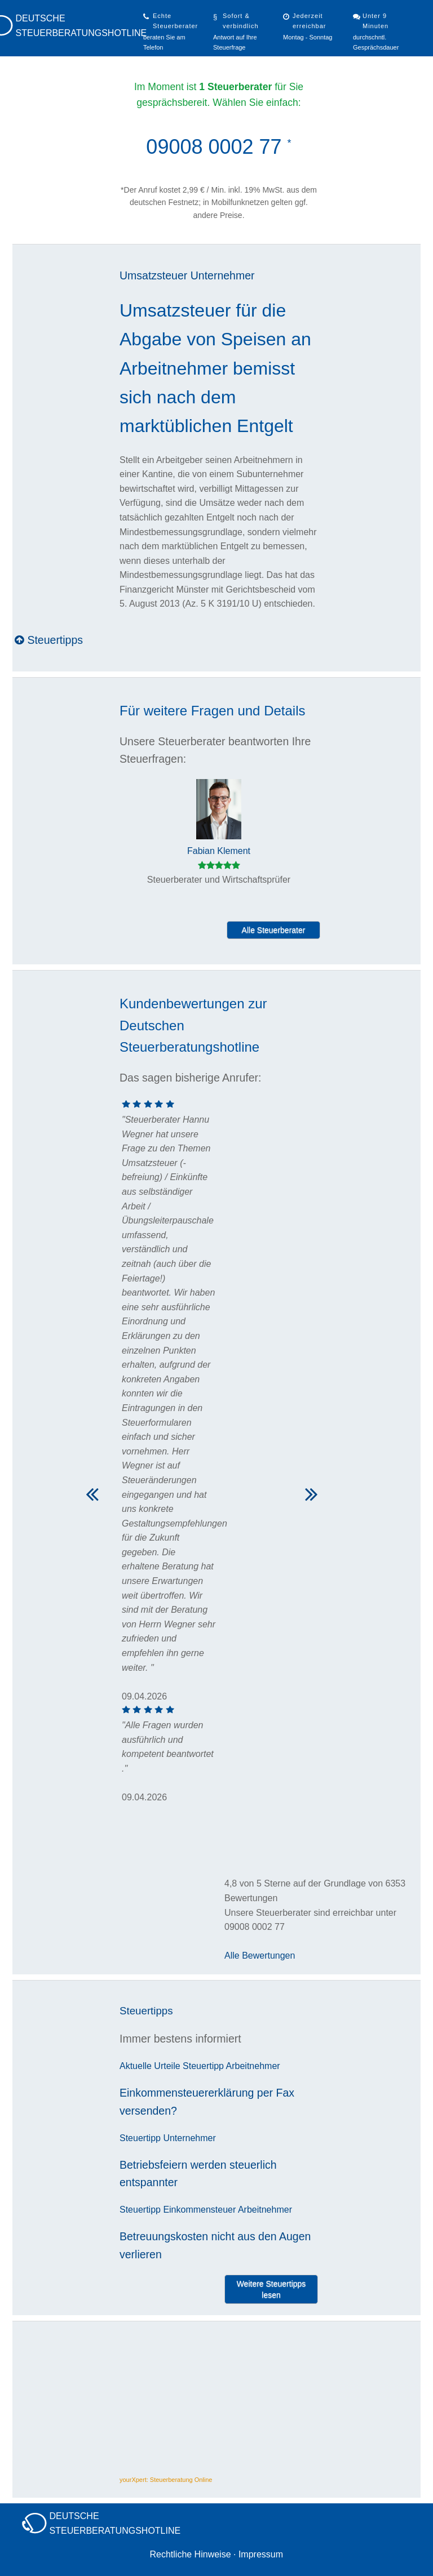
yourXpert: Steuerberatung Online (166, 2479)
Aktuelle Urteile (150, 2066)
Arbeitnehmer (253, 2066)
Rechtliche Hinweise (190, 2554)
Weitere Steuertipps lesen (271, 2289)
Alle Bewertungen (259, 1955)
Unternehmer (223, 275)
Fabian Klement (218, 851)
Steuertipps (49, 640)
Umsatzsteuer (153, 275)
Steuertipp (203, 2066)
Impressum (260, 2554)
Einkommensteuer (199, 2209)
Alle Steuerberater (274, 930)
